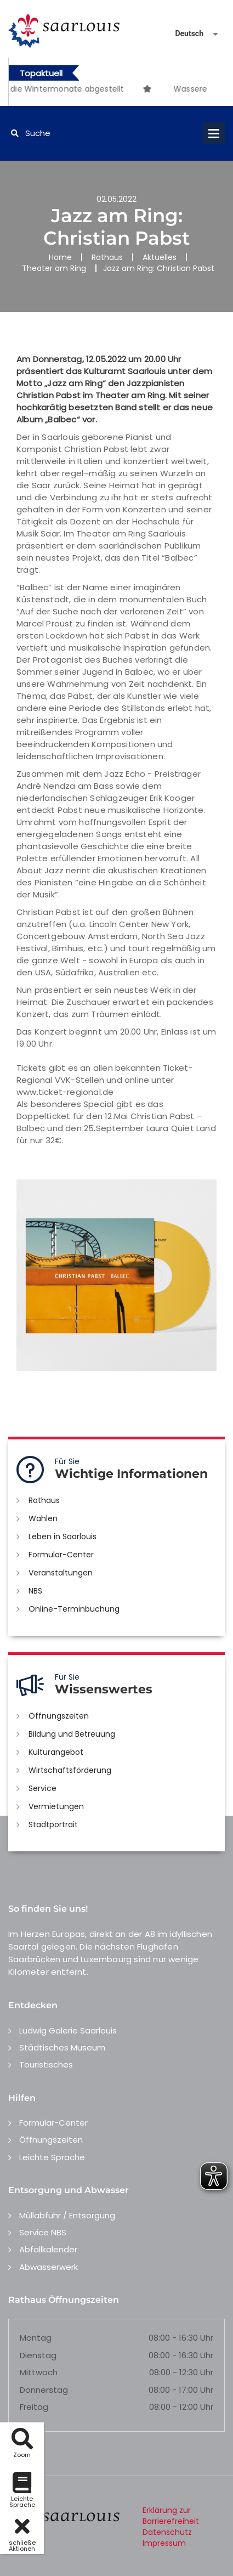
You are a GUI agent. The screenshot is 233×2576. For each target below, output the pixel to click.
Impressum (164, 2543)
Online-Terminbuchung (74, 1608)
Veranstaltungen (61, 1572)
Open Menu (214, 133)
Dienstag (38, 2355)
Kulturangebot (56, 1752)
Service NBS (42, 2232)
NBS (35, 1590)
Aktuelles (160, 257)
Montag (36, 2337)
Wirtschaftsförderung (70, 1770)
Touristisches (46, 2064)
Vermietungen (56, 1806)
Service (42, 1788)
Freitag (34, 2407)
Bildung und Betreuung (72, 1733)
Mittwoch (39, 2372)
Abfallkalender (48, 2249)
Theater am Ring (54, 268)
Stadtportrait (53, 1824)
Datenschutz (167, 2532)
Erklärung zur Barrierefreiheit (171, 2516)
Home (60, 257)
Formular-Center (61, 1554)
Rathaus (107, 257)
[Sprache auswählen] (184, 33)
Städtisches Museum (62, 2047)
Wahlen (43, 1518)
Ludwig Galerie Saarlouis (68, 2030)
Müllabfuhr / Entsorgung (67, 2215)
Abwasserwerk (48, 2267)
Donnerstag (44, 2390)
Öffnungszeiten (59, 1715)
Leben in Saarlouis (62, 1536)
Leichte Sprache (52, 2157)
